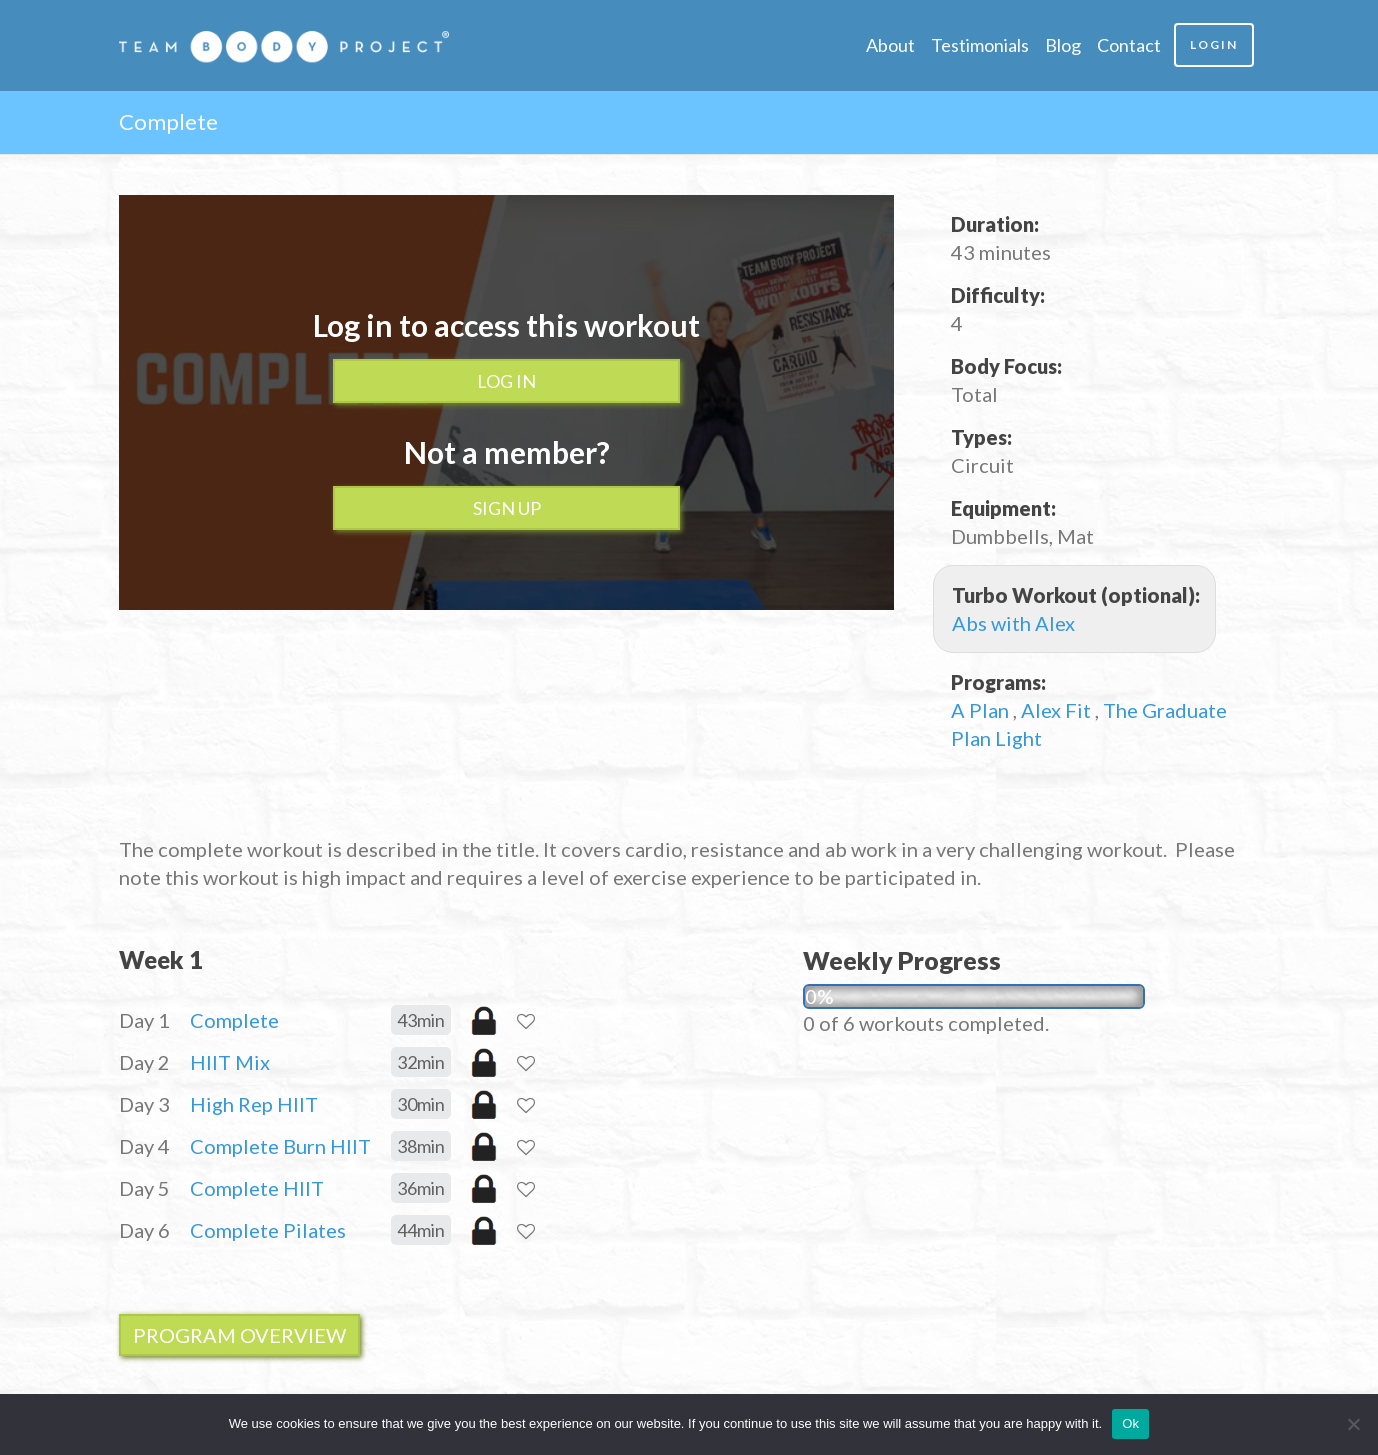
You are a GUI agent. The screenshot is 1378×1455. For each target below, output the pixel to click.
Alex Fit (1058, 710)
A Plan (982, 710)
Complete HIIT (257, 1188)
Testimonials (980, 45)
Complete (234, 1020)
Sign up (507, 508)
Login (1214, 44)
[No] (1353, 1424)
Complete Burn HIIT (280, 1146)
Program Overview (239, 1335)
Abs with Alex (1013, 623)
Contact (1129, 45)
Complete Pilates (268, 1230)
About (890, 45)
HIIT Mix (230, 1062)
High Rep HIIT (254, 1104)
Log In (506, 381)
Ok (1130, 1423)
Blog (1063, 45)
